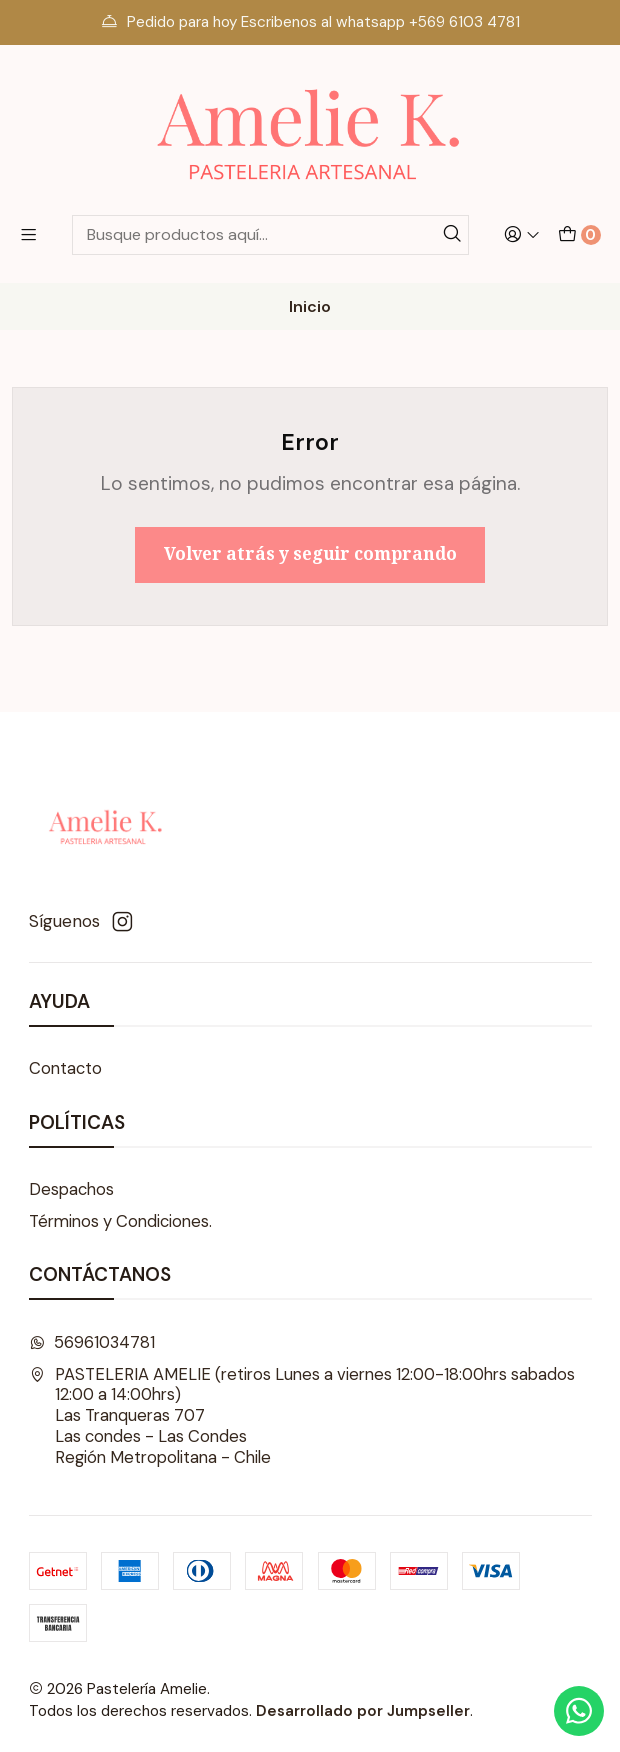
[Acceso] (522, 235)
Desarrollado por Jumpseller (363, 1711)
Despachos (71, 1189)
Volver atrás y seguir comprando (310, 554)
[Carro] (579, 235)
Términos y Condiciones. (120, 1221)
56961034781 (92, 1342)
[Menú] (28, 235)
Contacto (65, 1068)
